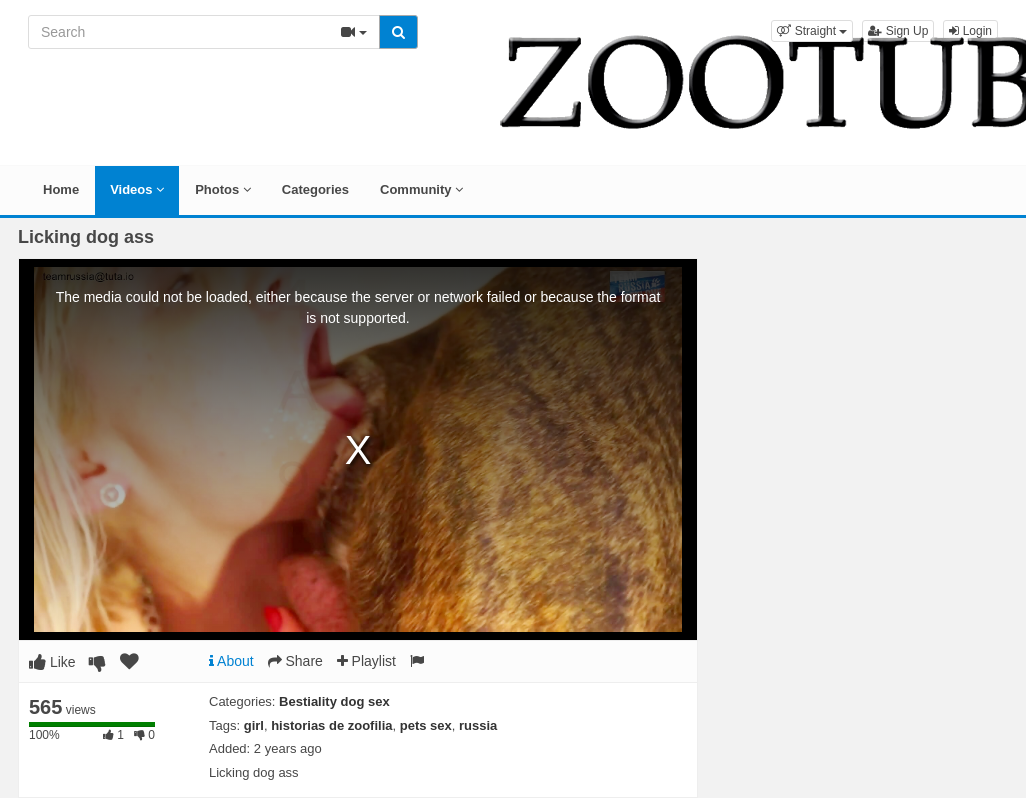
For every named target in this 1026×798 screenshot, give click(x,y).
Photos (223, 189)
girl (254, 725)
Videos (137, 189)
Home (61, 189)
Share (295, 661)
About (231, 661)
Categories (315, 189)
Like (52, 662)
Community (421, 189)
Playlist (366, 661)
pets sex (426, 725)
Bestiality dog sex (334, 701)
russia (478, 725)
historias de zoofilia (331, 725)
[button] (812, 31)
